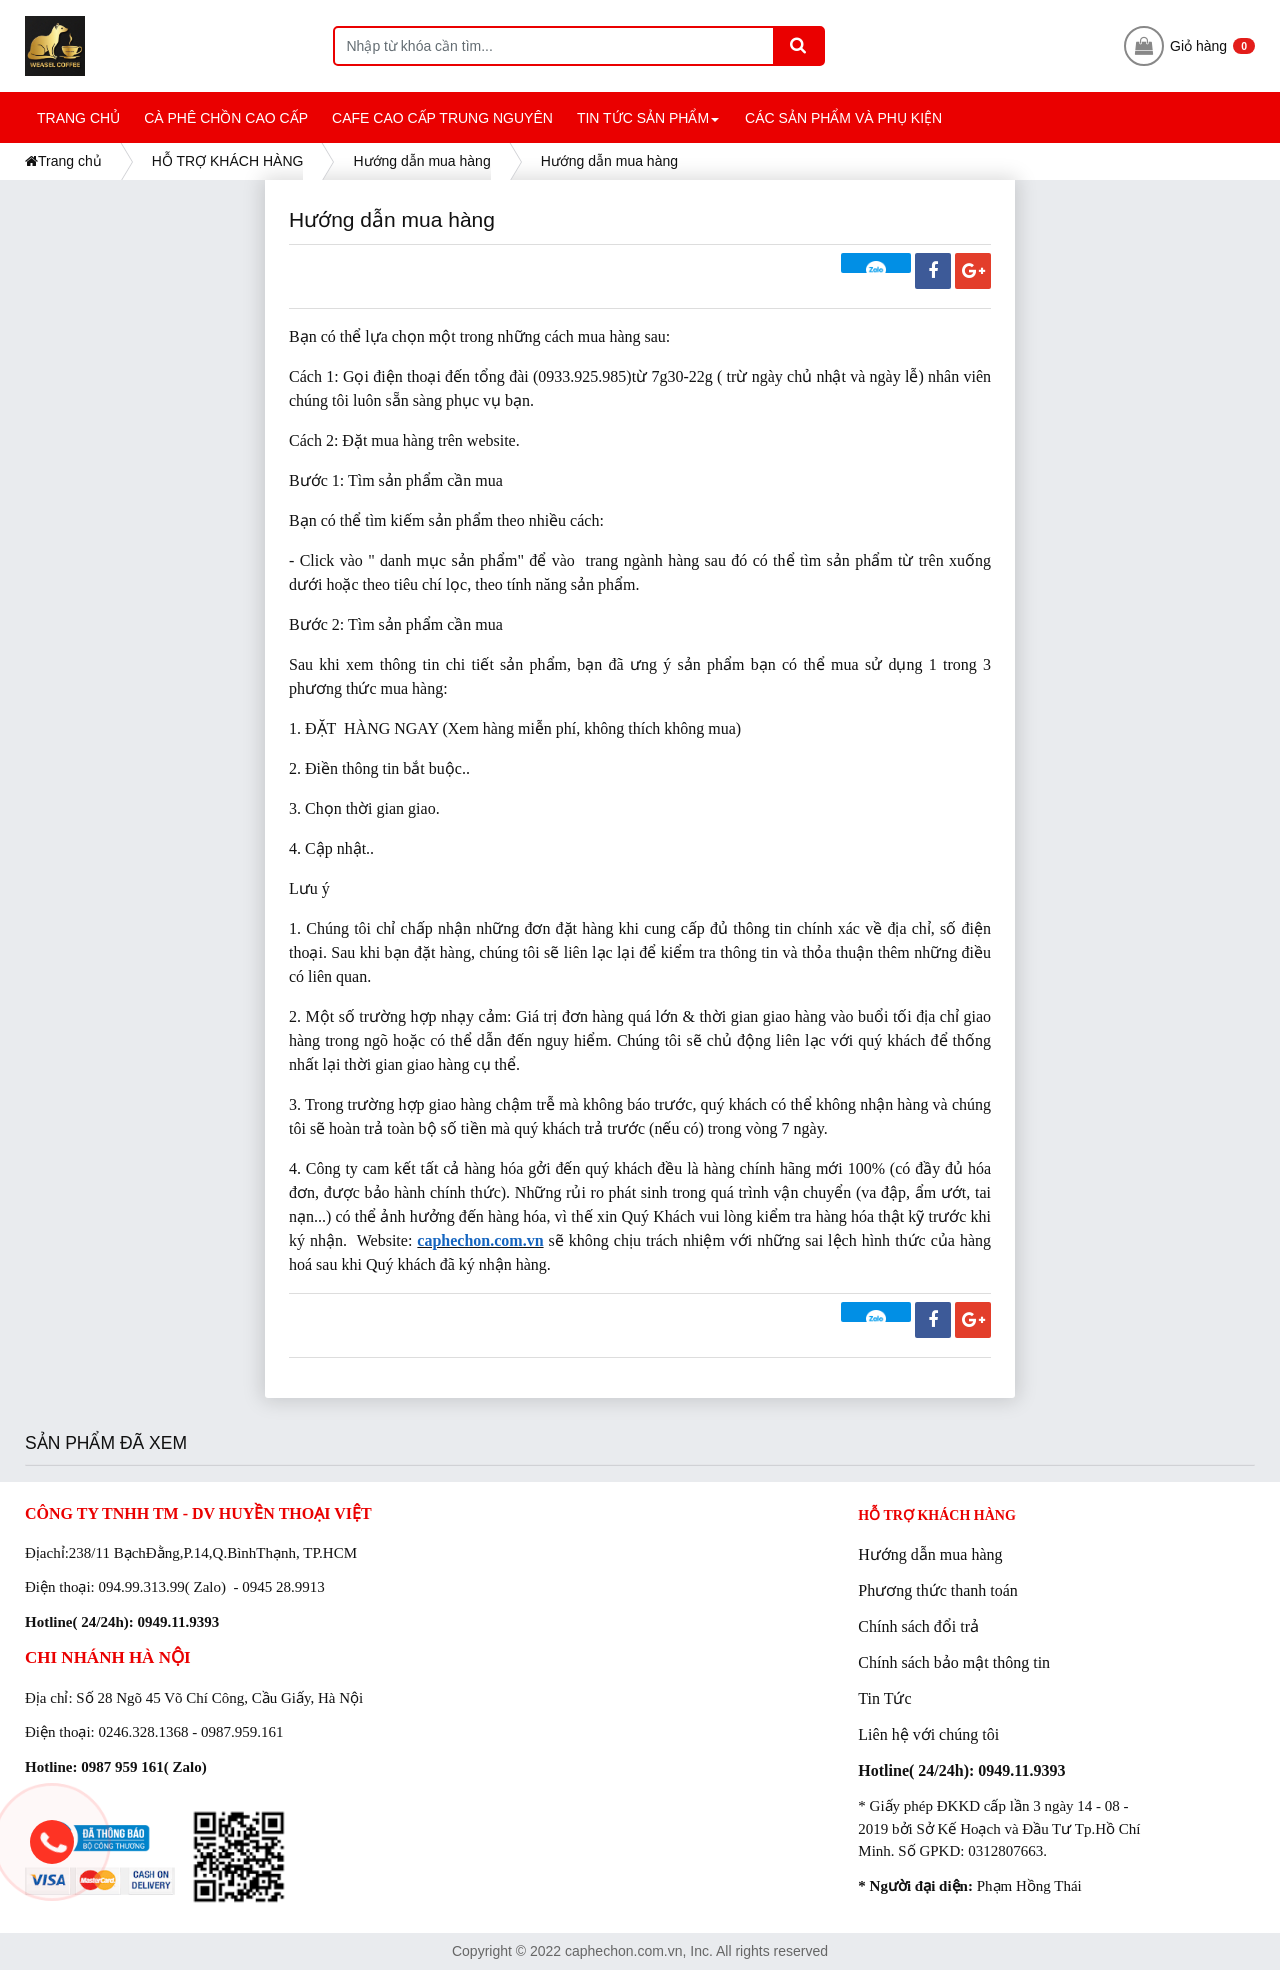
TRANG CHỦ (78, 118)
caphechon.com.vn (480, 1240)
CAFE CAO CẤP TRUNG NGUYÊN (442, 118)
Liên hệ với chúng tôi (928, 1734)
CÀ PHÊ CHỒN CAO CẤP (226, 118)
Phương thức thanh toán (938, 1590)
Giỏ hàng (1189, 46)
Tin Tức (884, 1698)
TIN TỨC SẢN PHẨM (651, 126)
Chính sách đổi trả (918, 1626)
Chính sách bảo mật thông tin (954, 1662)
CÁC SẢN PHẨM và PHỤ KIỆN (843, 118)
